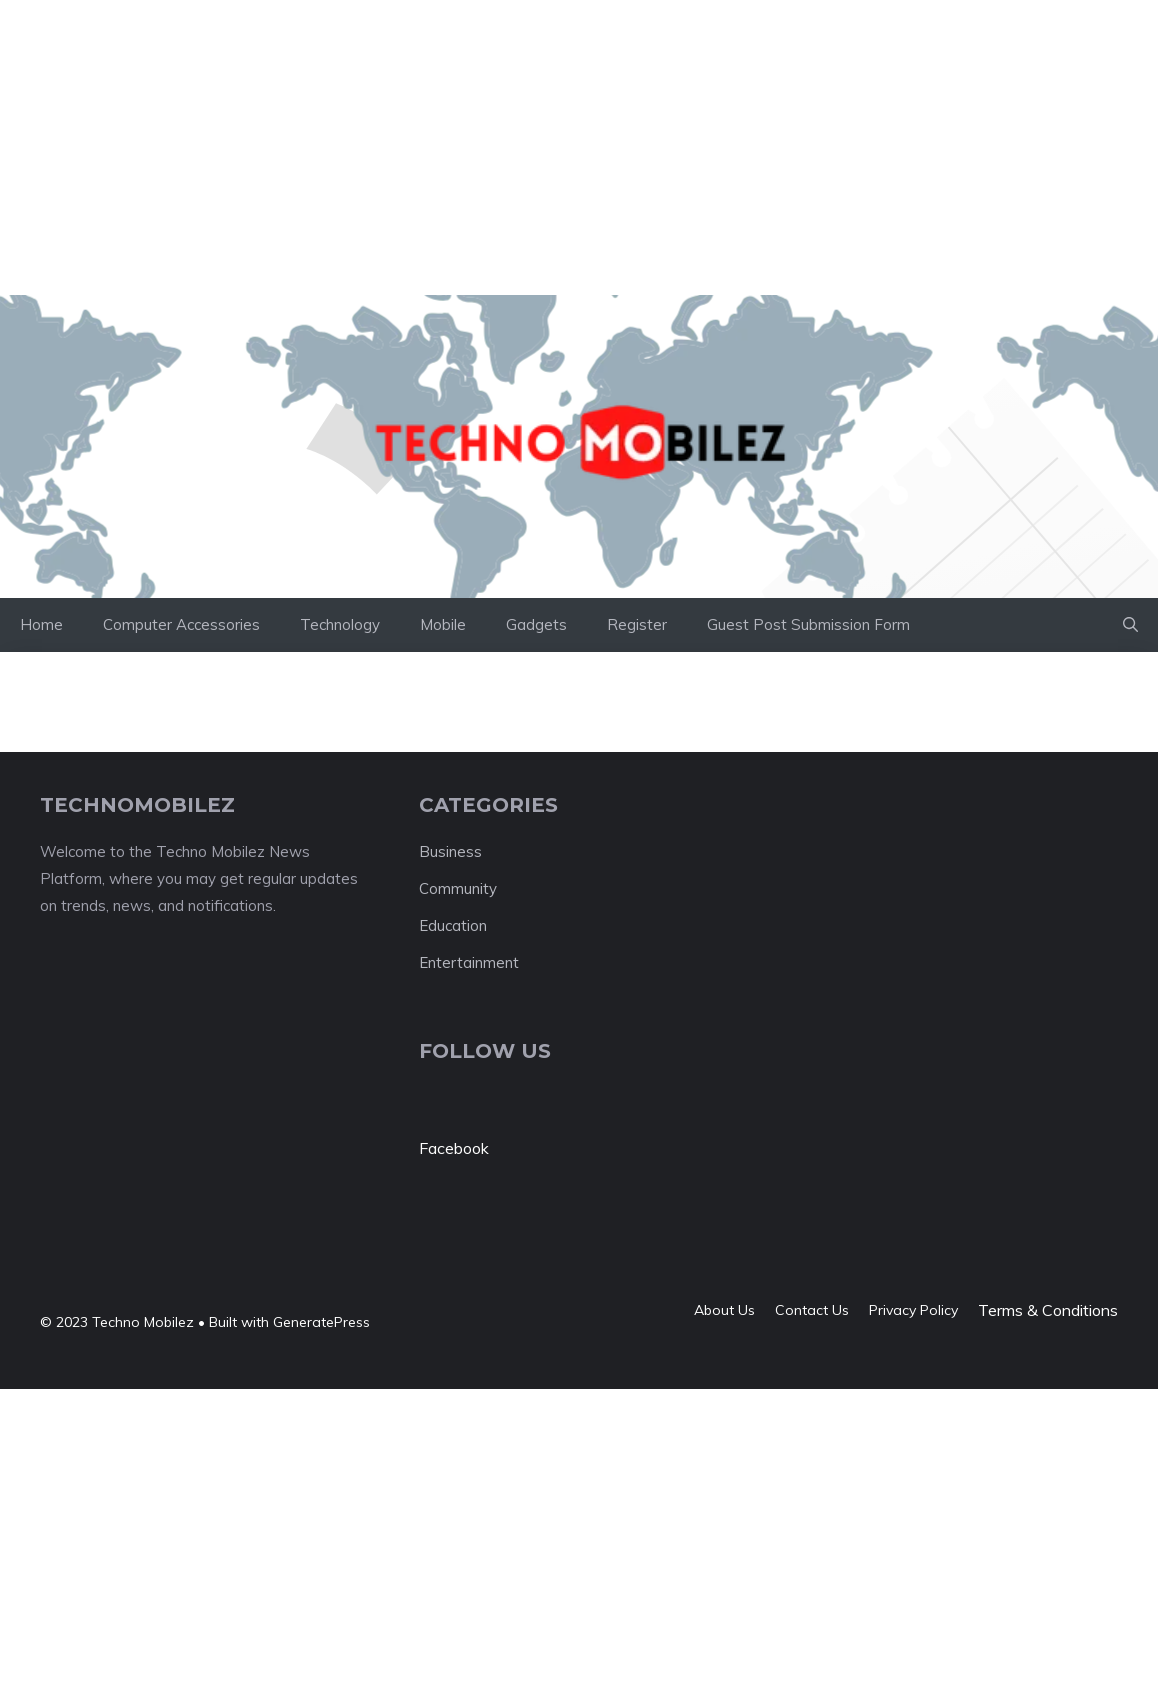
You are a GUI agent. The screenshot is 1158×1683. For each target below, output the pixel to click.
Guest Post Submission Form (808, 624)
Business (450, 851)
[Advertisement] (364, 45)
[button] (1130, 625)
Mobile (443, 624)
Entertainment (469, 962)
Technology (340, 624)
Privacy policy (913, 1310)
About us (724, 1310)
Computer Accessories (181, 624)
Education (453, 925)
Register (637, 624)
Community (458, 888)
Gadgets (536, 624)
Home (41, 624)
